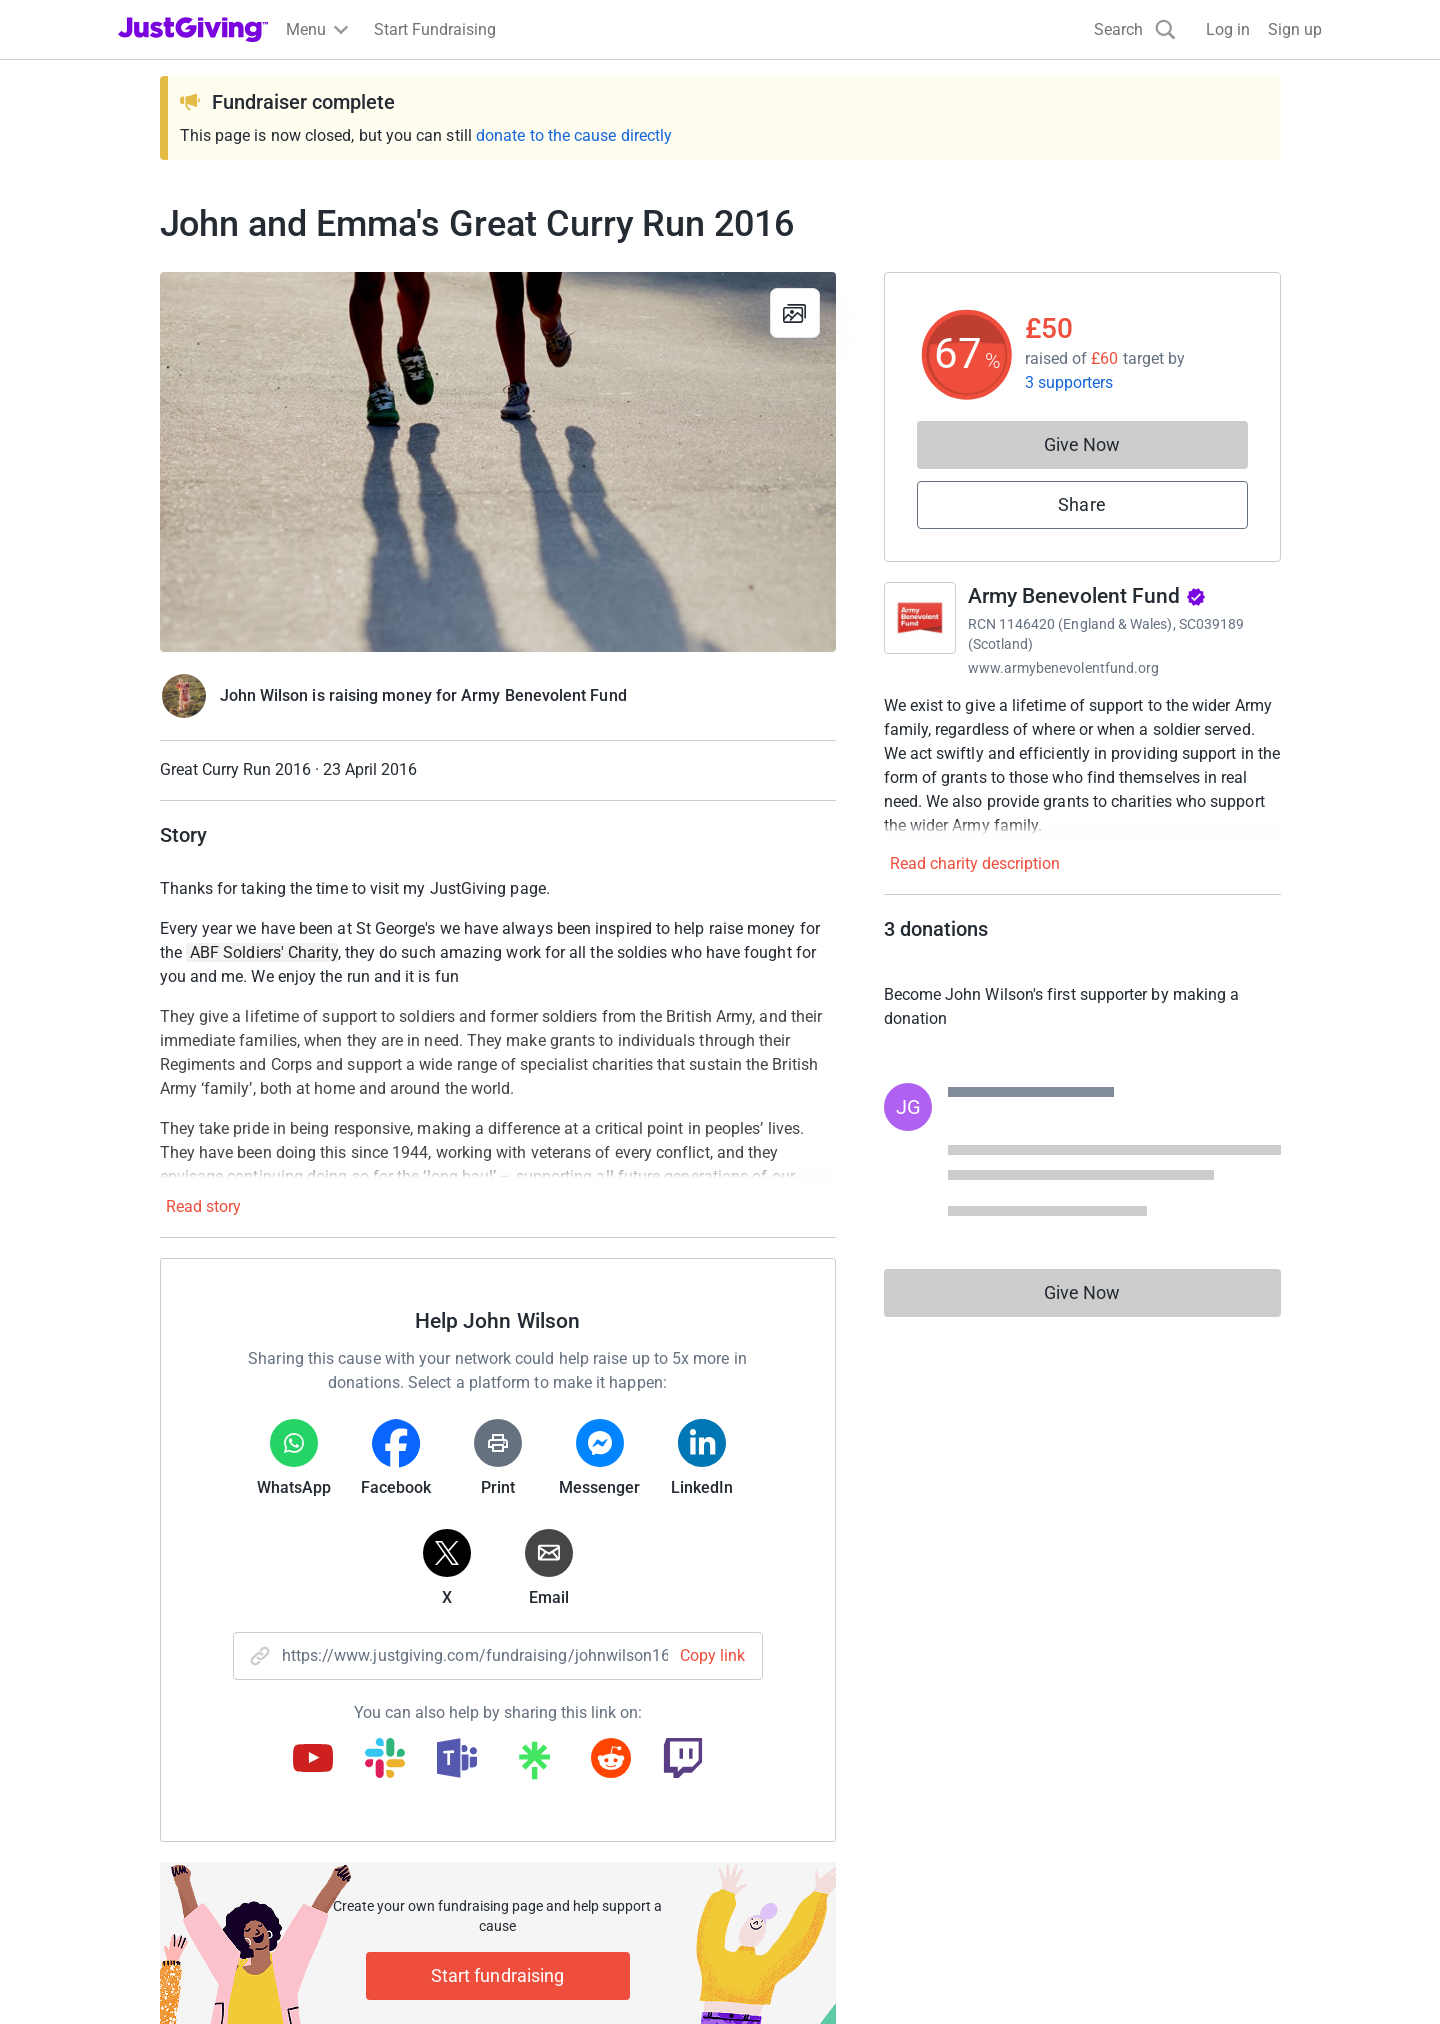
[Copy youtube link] (313, 1760)
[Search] (1135, 29)
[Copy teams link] (457, 1760)
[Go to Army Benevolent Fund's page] (920, 618)
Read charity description (975, 863)
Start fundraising (498, 1975)
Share (1081, 504)
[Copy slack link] (385, 1760)
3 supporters (1069, 382)
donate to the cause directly (574, 135)
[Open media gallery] (498, 462)
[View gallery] (795, 313)
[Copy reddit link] (611, 1760)
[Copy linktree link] (534, 1765)
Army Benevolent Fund (1087, 596)
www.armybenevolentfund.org (1064, 668)
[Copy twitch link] (683, 1760)
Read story (203, 1206)
